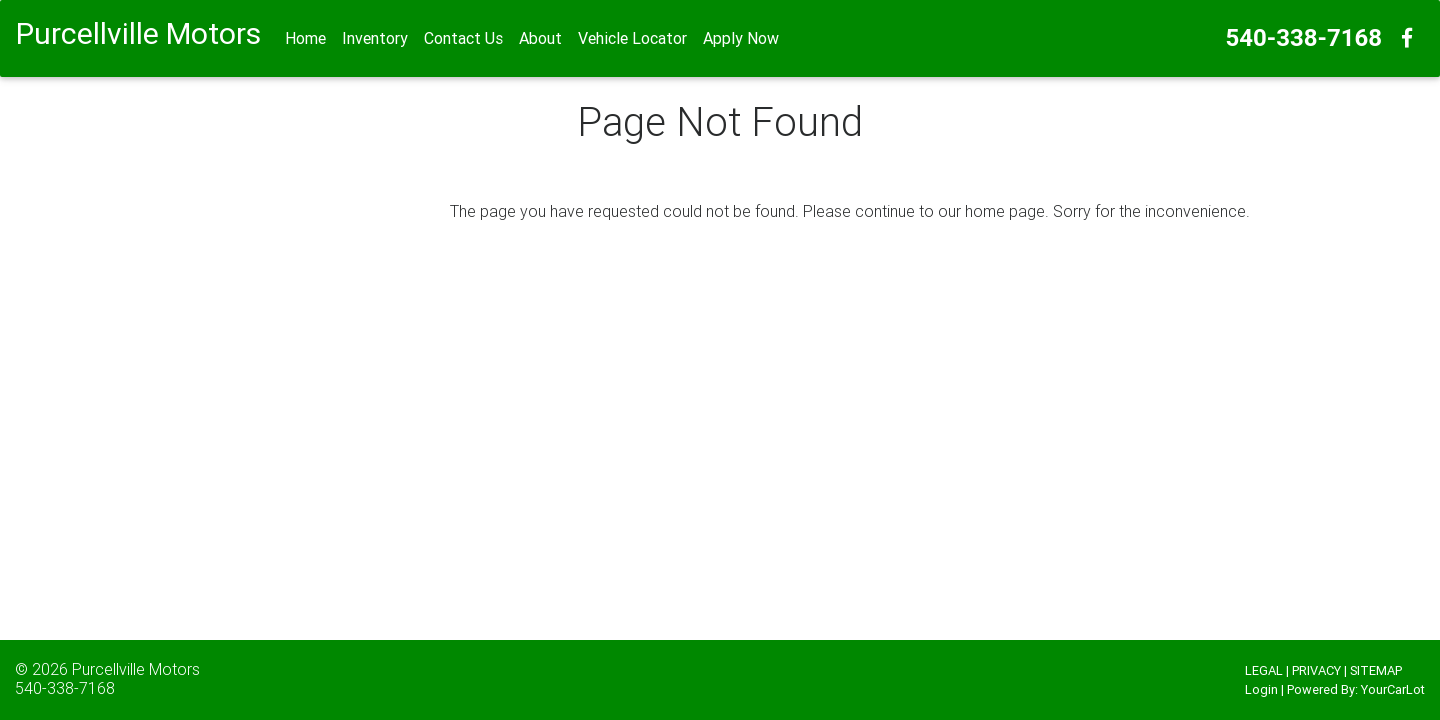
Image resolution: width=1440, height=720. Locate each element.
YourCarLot (1393, 689)
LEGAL (1264, 670)
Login (1261, 689)
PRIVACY (1316, 670)
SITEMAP (1376, 670)
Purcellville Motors (136, 669)
